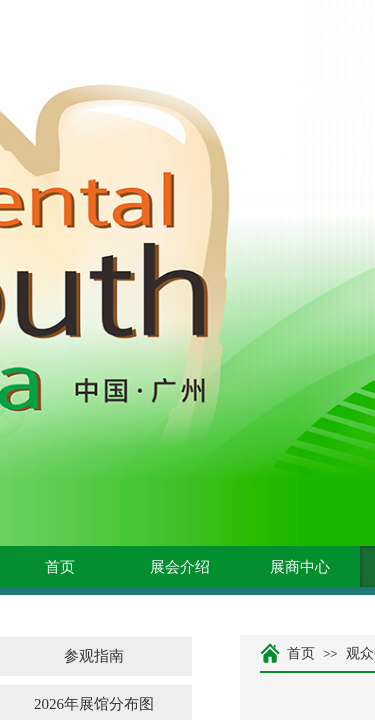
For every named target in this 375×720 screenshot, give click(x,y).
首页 (60, 567)
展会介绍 (180, 567)
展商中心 (300, 567)
